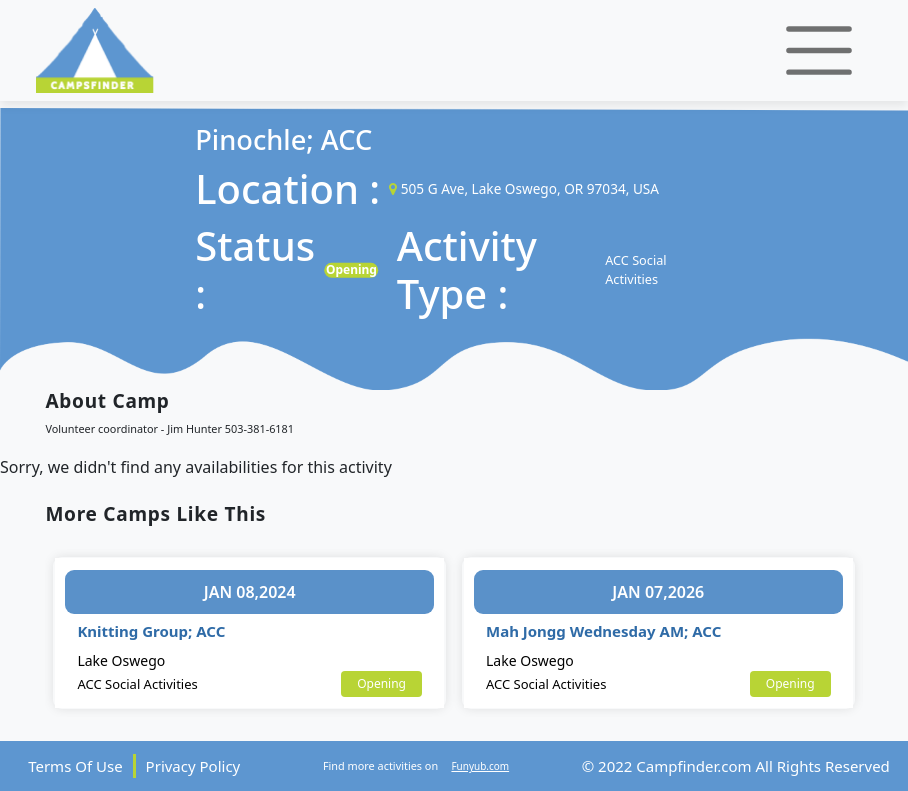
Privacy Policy (193, 766)
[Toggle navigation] (819, 50)
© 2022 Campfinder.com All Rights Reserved (736, 766)
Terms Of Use (75, 766)
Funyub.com (480, 766)
